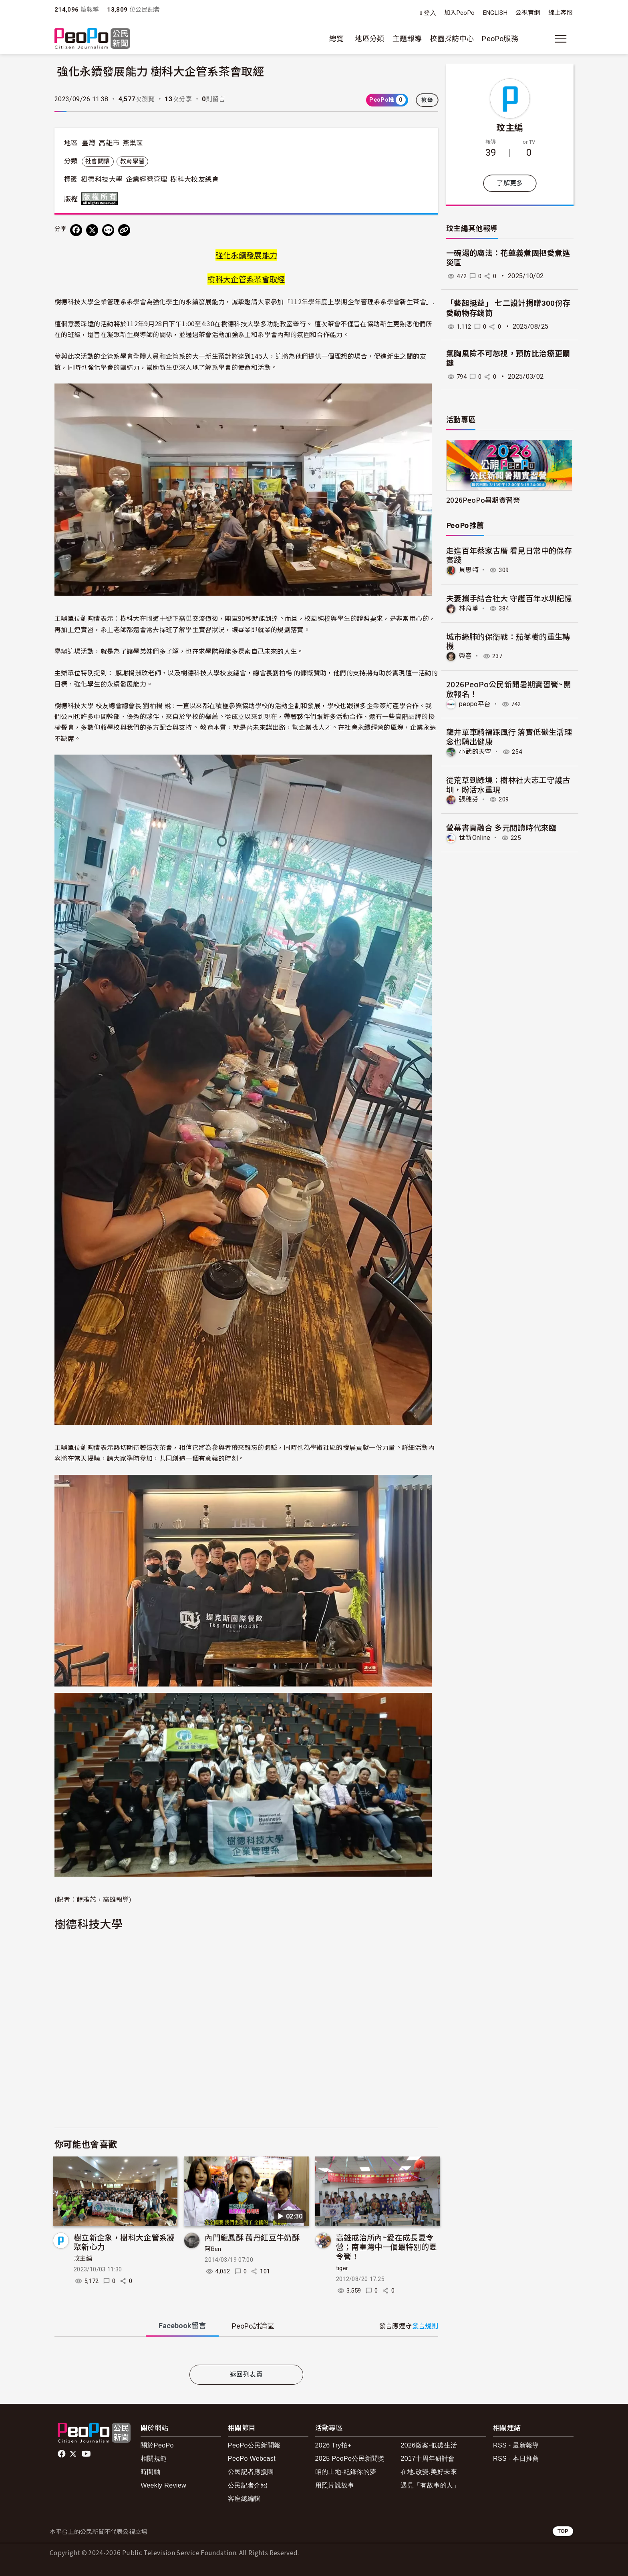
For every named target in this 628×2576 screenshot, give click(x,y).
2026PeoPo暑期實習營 (483, 500)
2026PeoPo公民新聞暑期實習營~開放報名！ (508, 689)
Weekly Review (163, 2485)
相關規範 (154, 2458)
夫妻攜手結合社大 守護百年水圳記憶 (509, 597)
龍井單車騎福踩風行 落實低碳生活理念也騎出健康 (509, 736)
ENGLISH (495, 12)
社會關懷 (97, 161)
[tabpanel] (246, 2352)
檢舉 (427, 100)
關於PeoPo (157, 2445)
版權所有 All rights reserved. (101, 198)
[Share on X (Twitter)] (92, 230)
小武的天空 (475, 751)
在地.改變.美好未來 (429, 2471)
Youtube (87, 2454)
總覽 (336, 38)
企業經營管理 (146, 179)
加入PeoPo (459, 12)
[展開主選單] (561, 39)
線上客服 (560, 12)
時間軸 (150, 2471)
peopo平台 (475, 703)
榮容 (465, 656)
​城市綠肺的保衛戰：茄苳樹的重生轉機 (508, 640)
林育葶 (469, 608)
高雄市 (109, 143)
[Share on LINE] (108, 230)
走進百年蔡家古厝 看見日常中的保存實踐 (509, 555)
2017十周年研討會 (428, 2458)
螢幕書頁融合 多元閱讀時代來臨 (501, 826)
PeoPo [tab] (253, 2326)
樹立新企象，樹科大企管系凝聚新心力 (124, 2242)
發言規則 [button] (425, 2326)
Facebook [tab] (182, 2325)
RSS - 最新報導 (516, 2445)
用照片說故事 (334, 2485)
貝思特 (469, 570)
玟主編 (83, 2258)
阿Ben (213, 2249)
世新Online (475, 837)
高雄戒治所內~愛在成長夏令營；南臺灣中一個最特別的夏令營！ (386, 2247)
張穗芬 (469, 799)
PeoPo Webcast (252, 2458)
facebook (62, 2454)
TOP (563, 2531)
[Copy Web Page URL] (124, 230)
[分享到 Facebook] (76, 230)
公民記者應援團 (251, 2471)
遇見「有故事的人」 (430, 2485)
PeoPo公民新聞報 (254, 2445)
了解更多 (510, 183)
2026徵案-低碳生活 (429, 2445)
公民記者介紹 (247, 2485)
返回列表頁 (246, 2374)
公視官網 (527, 12)
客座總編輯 (244, 2498)
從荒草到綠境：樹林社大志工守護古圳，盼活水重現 (508, 784)
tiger (342, 2268)
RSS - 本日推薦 (516, 2458)
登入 (430, 13)
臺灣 (89, 143)
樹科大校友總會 (194, 179)
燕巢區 (133, 143)
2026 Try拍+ (333, 2445)
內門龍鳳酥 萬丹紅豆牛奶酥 (252, 2237)
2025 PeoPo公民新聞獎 (349, 2458)
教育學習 (132, 161)
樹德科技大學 (102, 179)
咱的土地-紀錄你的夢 (345, 2471)
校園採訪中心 (452, 38)
